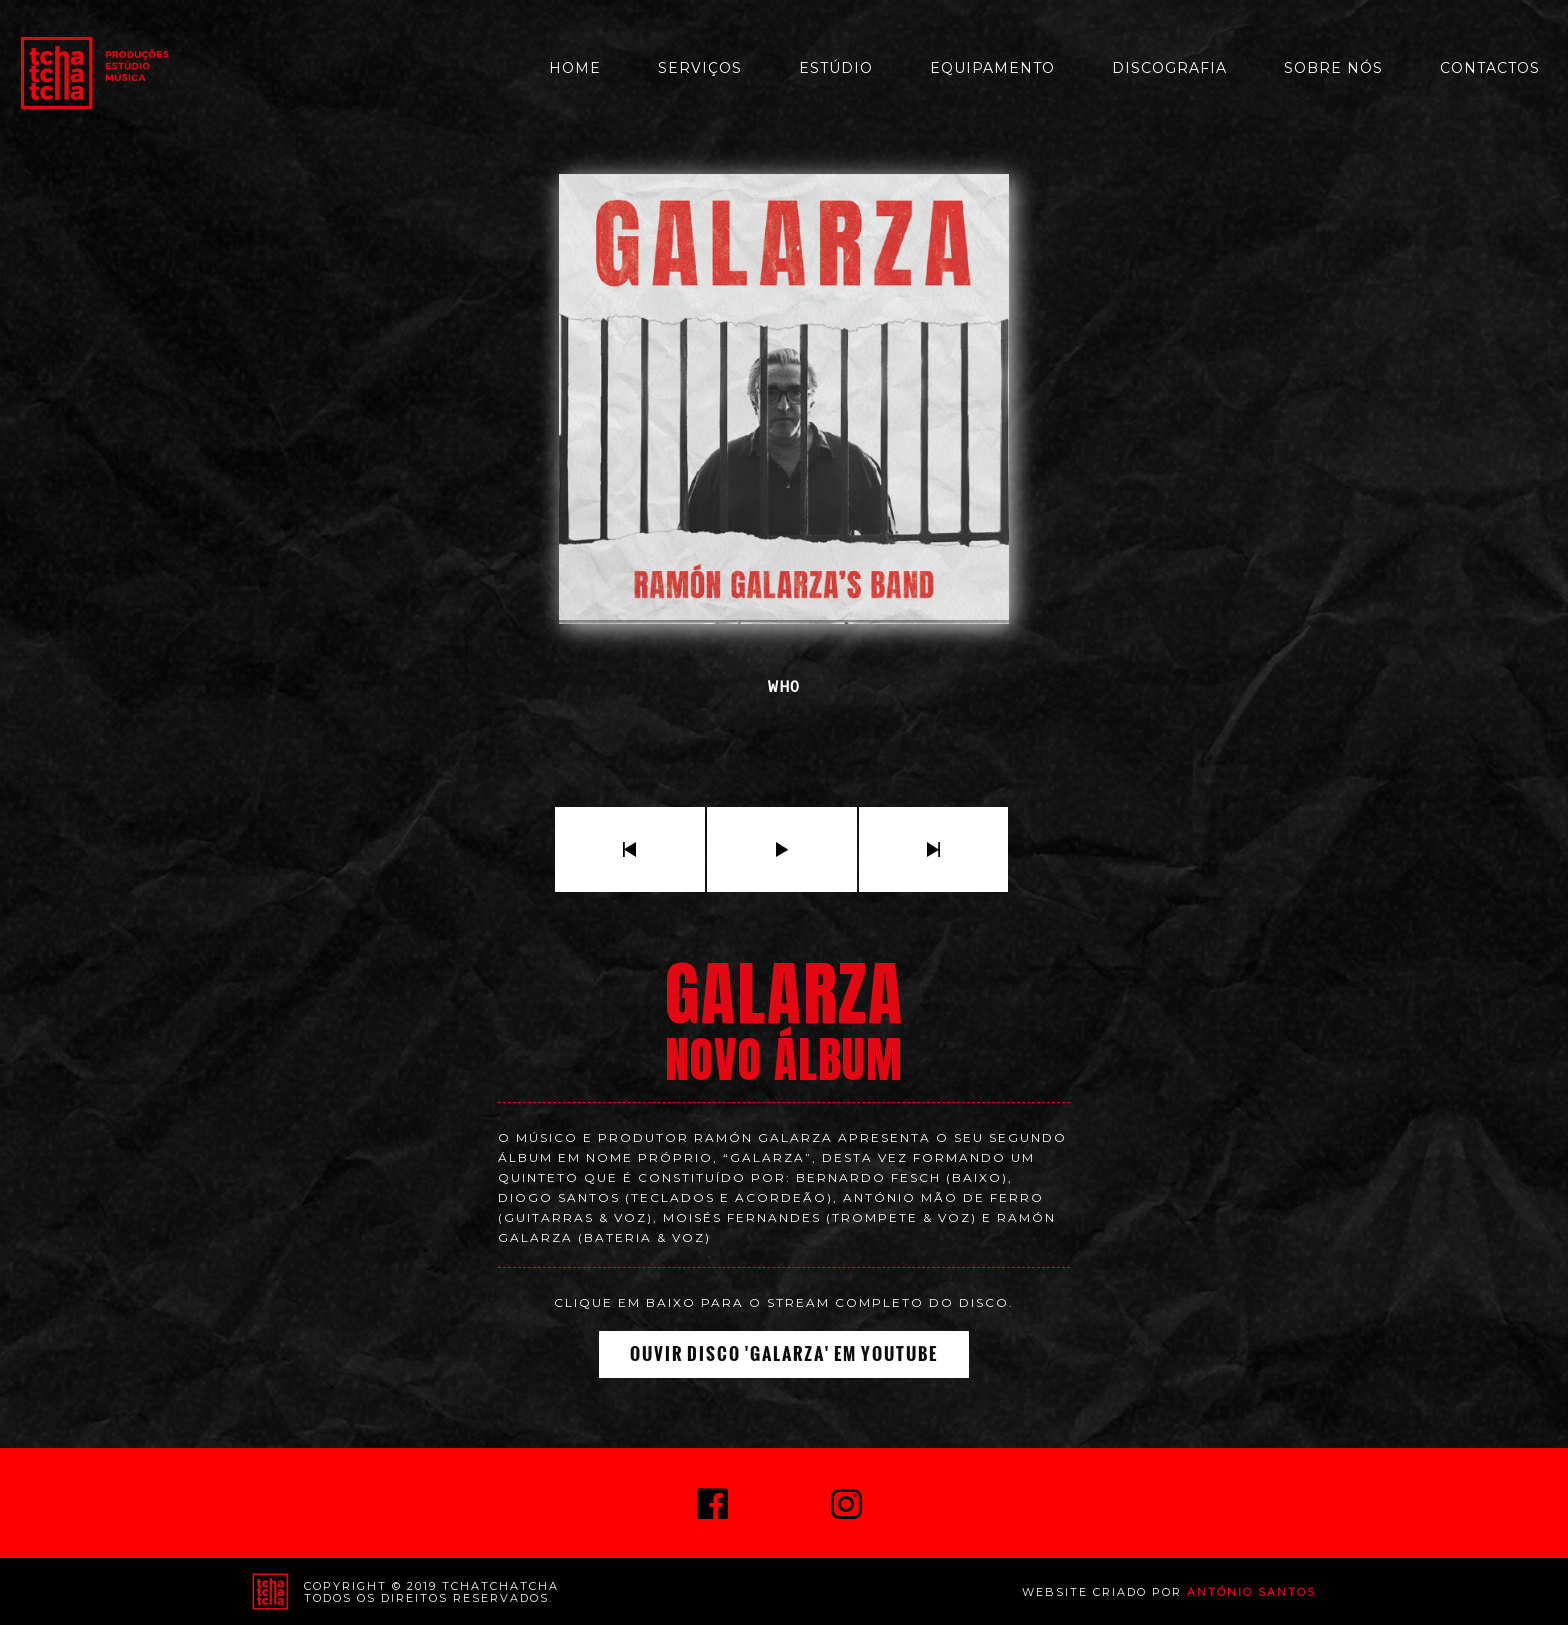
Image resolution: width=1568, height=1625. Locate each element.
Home (575, 68)
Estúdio (836, 68)
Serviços (700, 68)
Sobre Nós (1333, 68)
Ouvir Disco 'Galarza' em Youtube (784, 1354)
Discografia (1169, 68)
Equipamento (992, 68)
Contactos (1490, 68)
